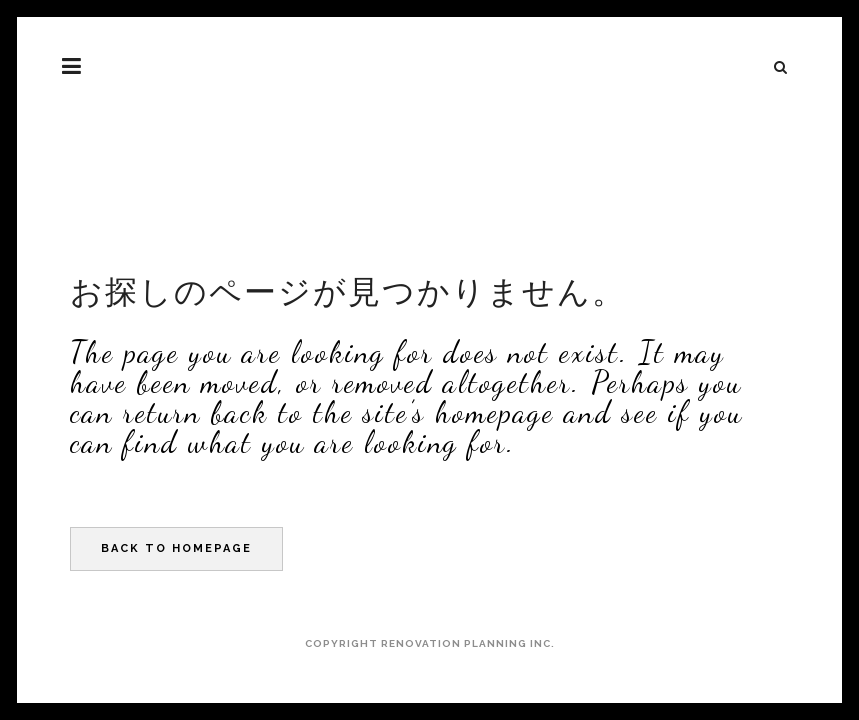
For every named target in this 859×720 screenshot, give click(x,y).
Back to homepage (176, 548)
